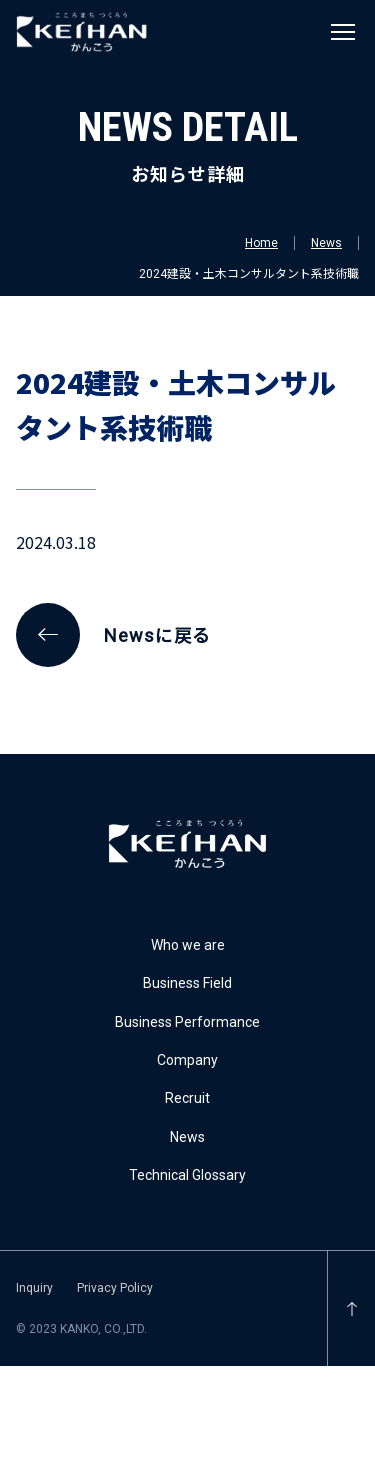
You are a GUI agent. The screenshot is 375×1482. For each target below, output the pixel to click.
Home (261, 243)
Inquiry (34, 1288)
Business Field (187, 983)
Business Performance (187, 1022)
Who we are (188, 945)
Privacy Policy (115, 1288)
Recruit (187, 1098)
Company (187, 1060)
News (326, 243)
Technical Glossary (187, 1175)
